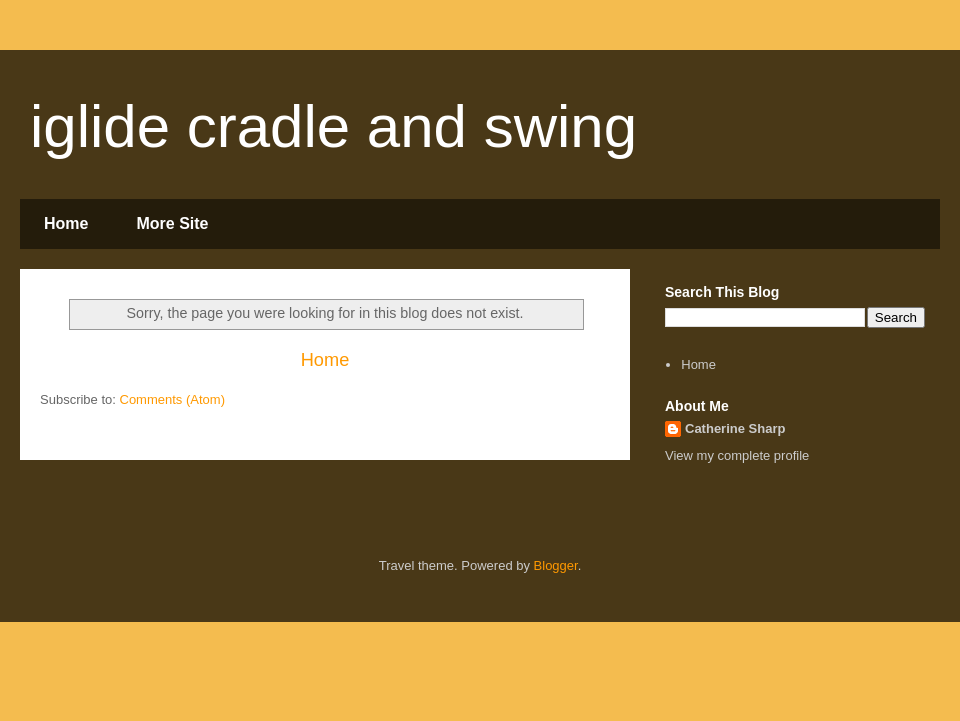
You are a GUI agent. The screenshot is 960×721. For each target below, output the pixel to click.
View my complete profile (737, 455)
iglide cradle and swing (333, 126)
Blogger (556, 565)
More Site (172, 223)
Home (66, 223)
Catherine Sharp (735, 428)
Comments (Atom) (172, 399)
